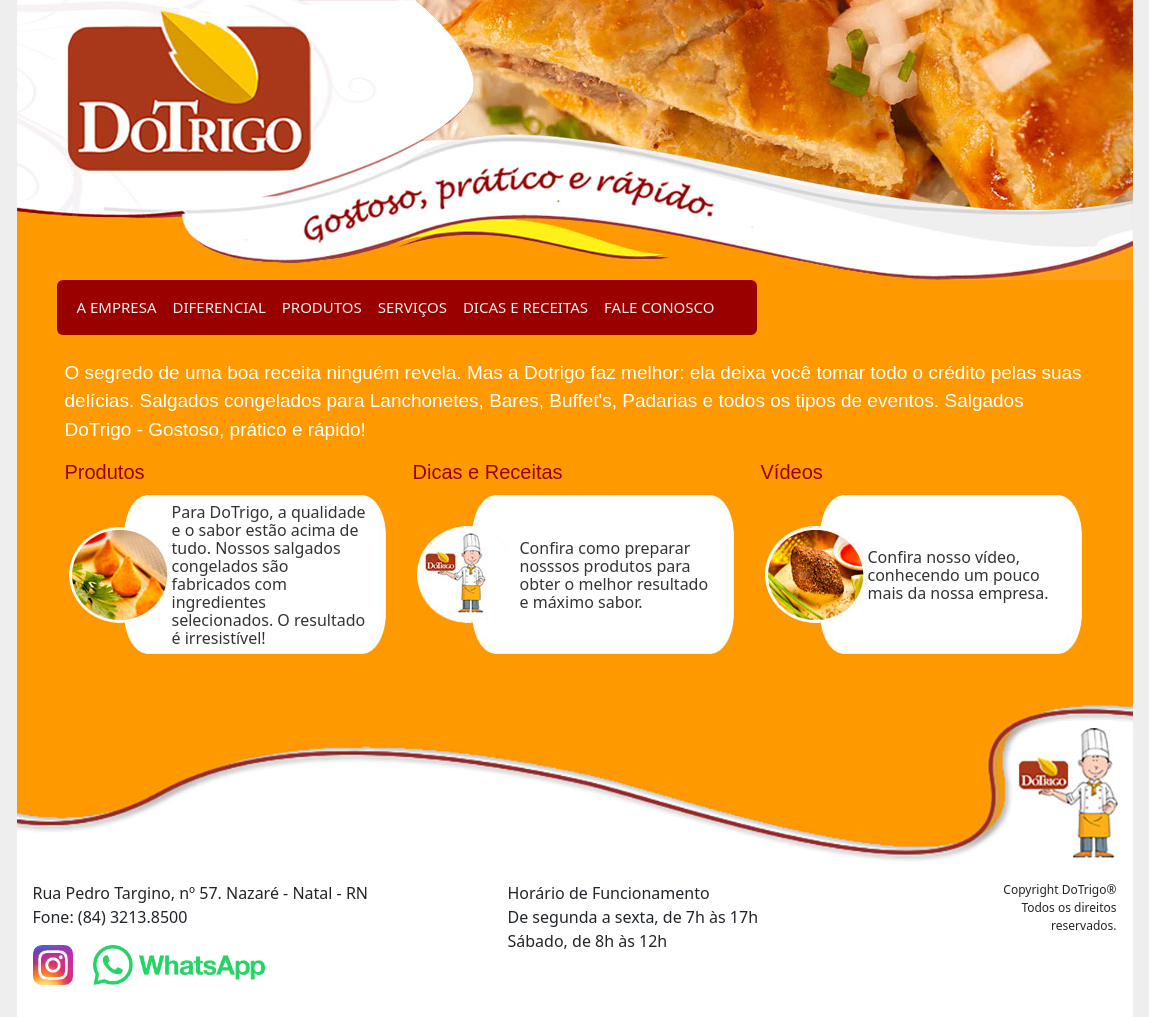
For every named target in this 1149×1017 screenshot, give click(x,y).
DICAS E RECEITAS (525, 307)
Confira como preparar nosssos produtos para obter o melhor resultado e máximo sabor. (614, 575)
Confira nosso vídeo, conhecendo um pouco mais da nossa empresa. (958, 575)
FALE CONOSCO (659, 307)
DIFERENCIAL (219, 307)
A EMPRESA (117, 307)
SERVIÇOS (412, 307)
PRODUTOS (322, 307)
